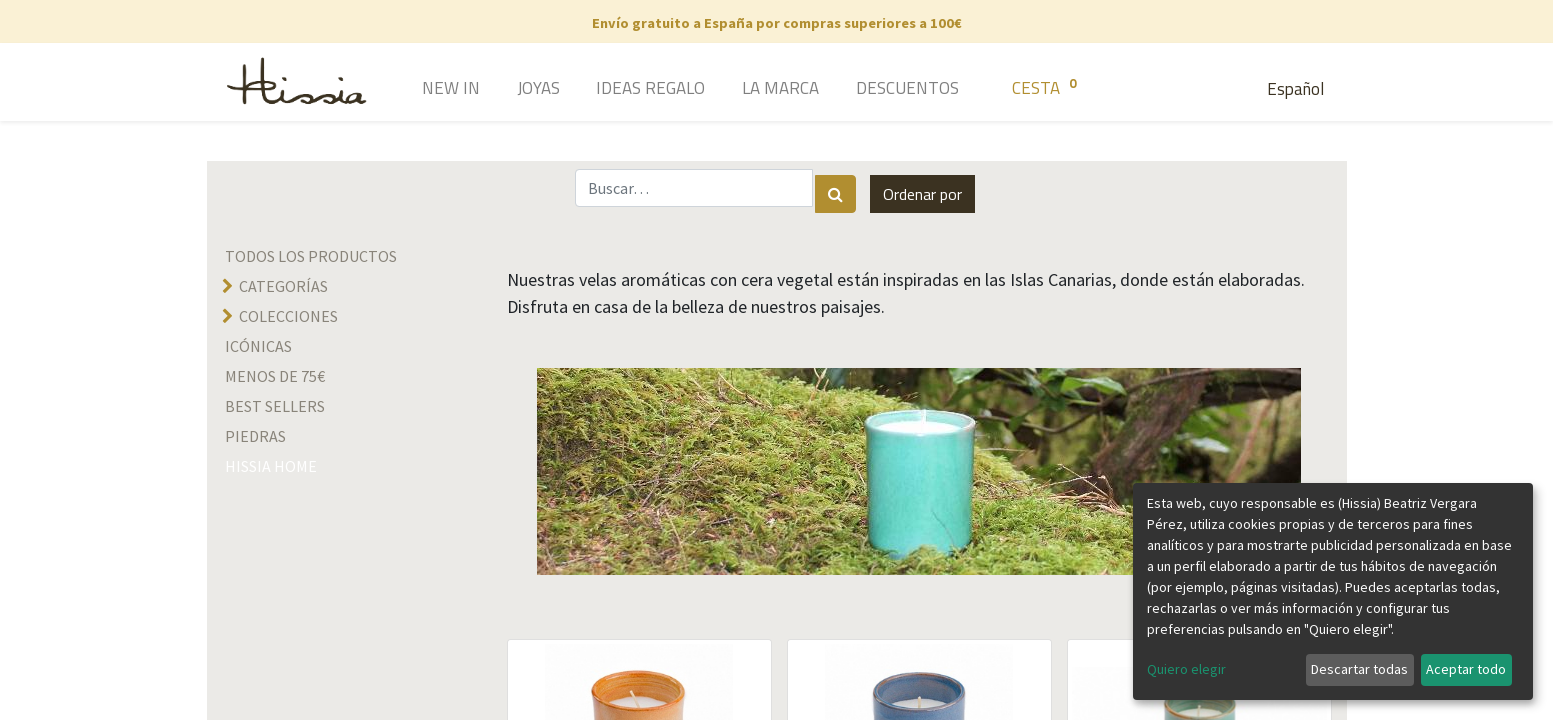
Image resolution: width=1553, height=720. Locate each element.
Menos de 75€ (275, 376)
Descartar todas (1359, 669)
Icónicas (258, 346)
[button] (922, 194)
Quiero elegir (1186, 669)
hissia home (271, 466)
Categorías (283, 286)
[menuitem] (422, 90)
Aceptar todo (1466, 669)
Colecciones (288, 316)
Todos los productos (311, 256)
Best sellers (275, 406)
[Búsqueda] (835, 194)
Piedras (255, 436)
